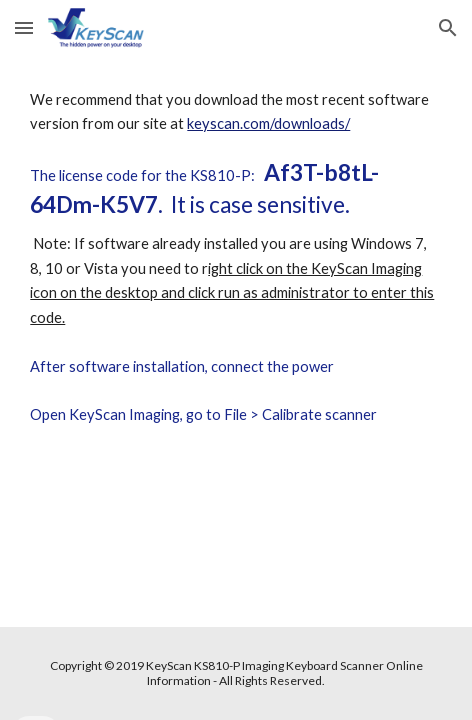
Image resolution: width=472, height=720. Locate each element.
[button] (24, 27)
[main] (235, 275)
